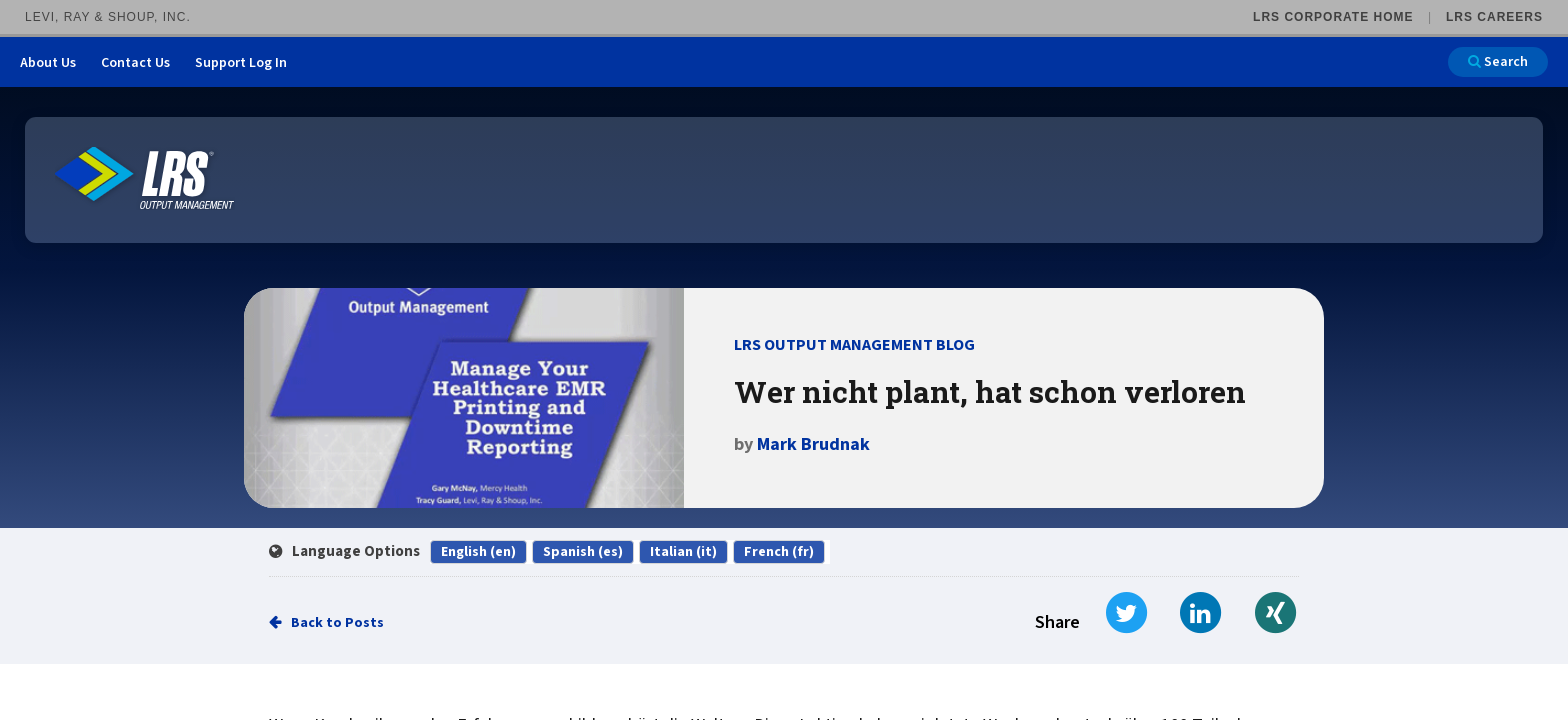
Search (1498, 62)
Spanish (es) (583, 552)
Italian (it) (683, 552)
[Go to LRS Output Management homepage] (145, 178)
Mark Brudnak (813, 444)
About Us (48, 63)
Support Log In (241, 63)
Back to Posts (337, 623)
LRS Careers (1494, 17)
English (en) (478, 552)
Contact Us (135, 63)
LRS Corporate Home (1333, 17)
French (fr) (779, 552)
